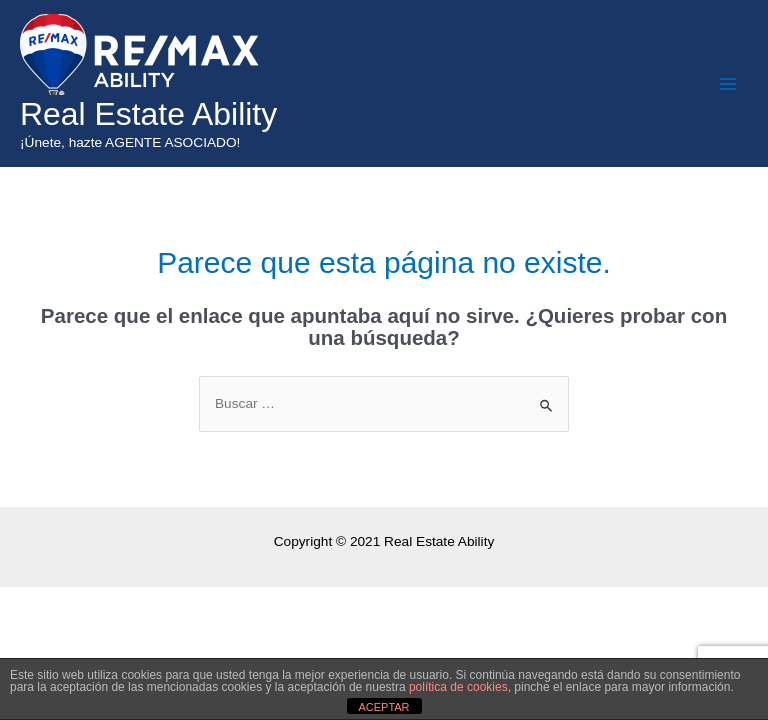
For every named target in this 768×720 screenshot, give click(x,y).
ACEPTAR (383, 707)
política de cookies (458, 687)
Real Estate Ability (148, 114)
